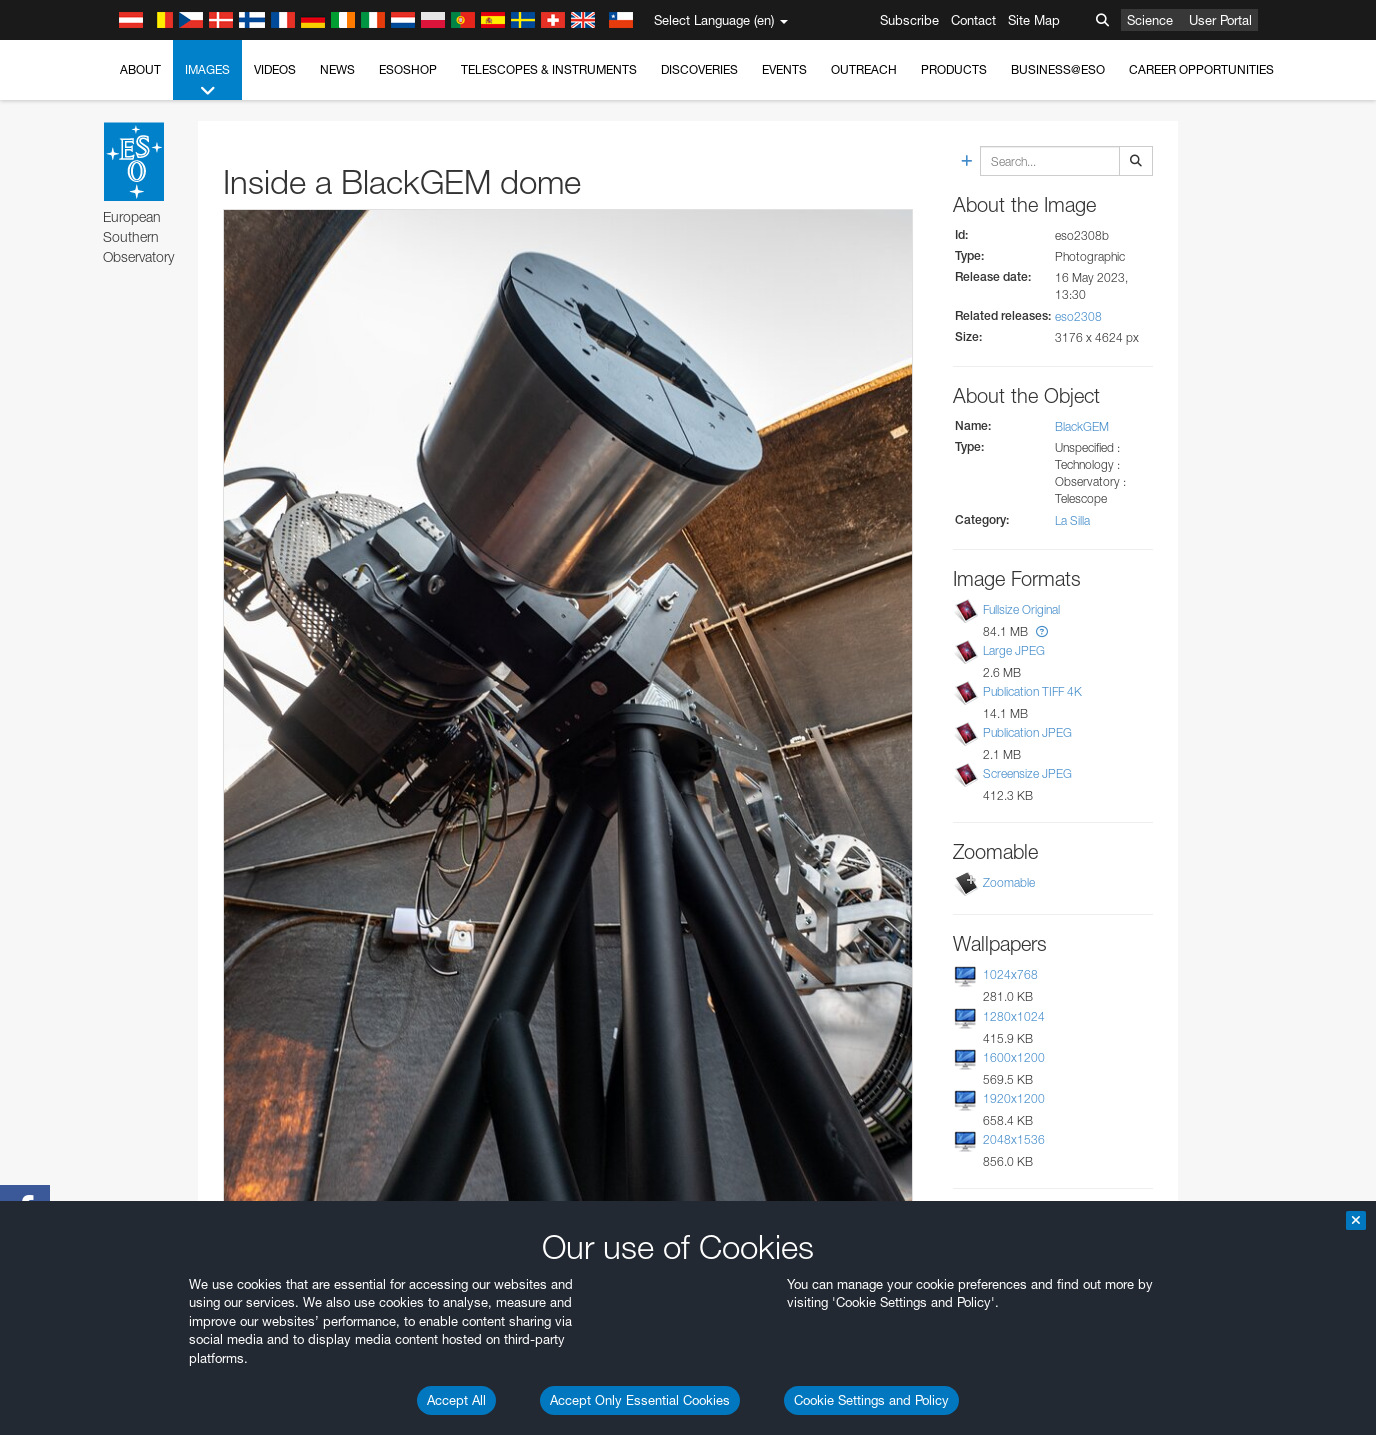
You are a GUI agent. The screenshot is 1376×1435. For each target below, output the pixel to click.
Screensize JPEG (1027, 773)
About (140, 69)
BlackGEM (1082, 426)
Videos (275, 69)
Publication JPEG (1027, 732)
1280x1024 (1014, 1016)
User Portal (1220, 20)
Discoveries (699, 69)
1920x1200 (1014, 1098)
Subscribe (909, 20)
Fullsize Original (1021, 609)
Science (1150, 20)
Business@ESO (1058, 69)
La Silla (1072, 520)
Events (784, 69)
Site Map (1034, 20)
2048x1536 (1014, 1139)
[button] (1042, 631)
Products (954, 69)
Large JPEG (1014, 650)
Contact (973, 20)
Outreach (864, 69)
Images (207, 81)
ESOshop (408, 69)
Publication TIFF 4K (1032, 691)
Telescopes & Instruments (549, 69)
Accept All (456, 1400)
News (337, 69)
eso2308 (1078, 316)
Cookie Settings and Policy (871, 1400)
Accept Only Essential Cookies (640, 1400)
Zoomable (1009, 882)
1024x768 (1010, 974)
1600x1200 (1014, 1057)
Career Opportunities (1201, 69)
